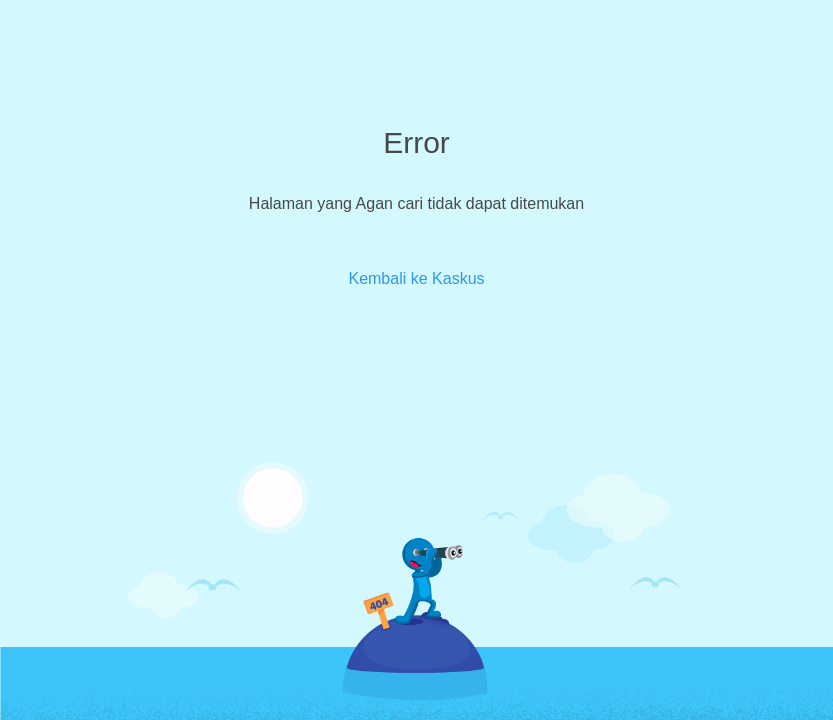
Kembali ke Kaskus (416, 278)
